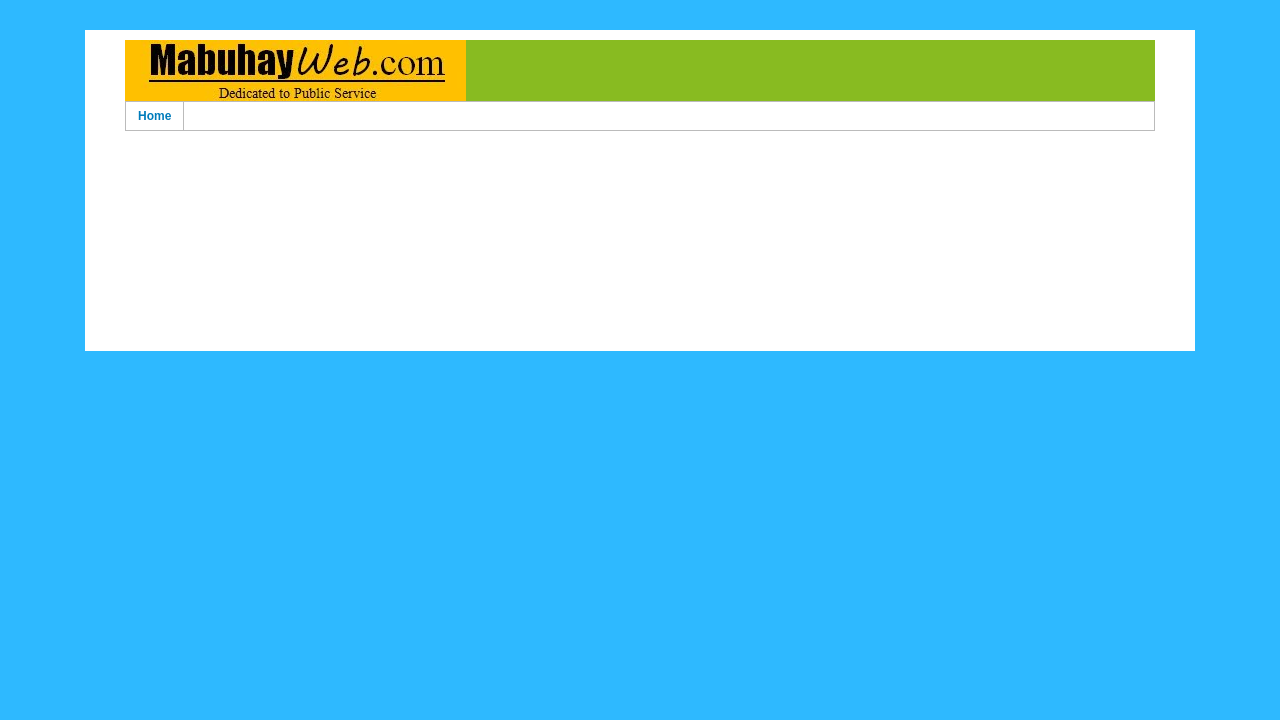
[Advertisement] (640, 168)
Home (154, 116)
